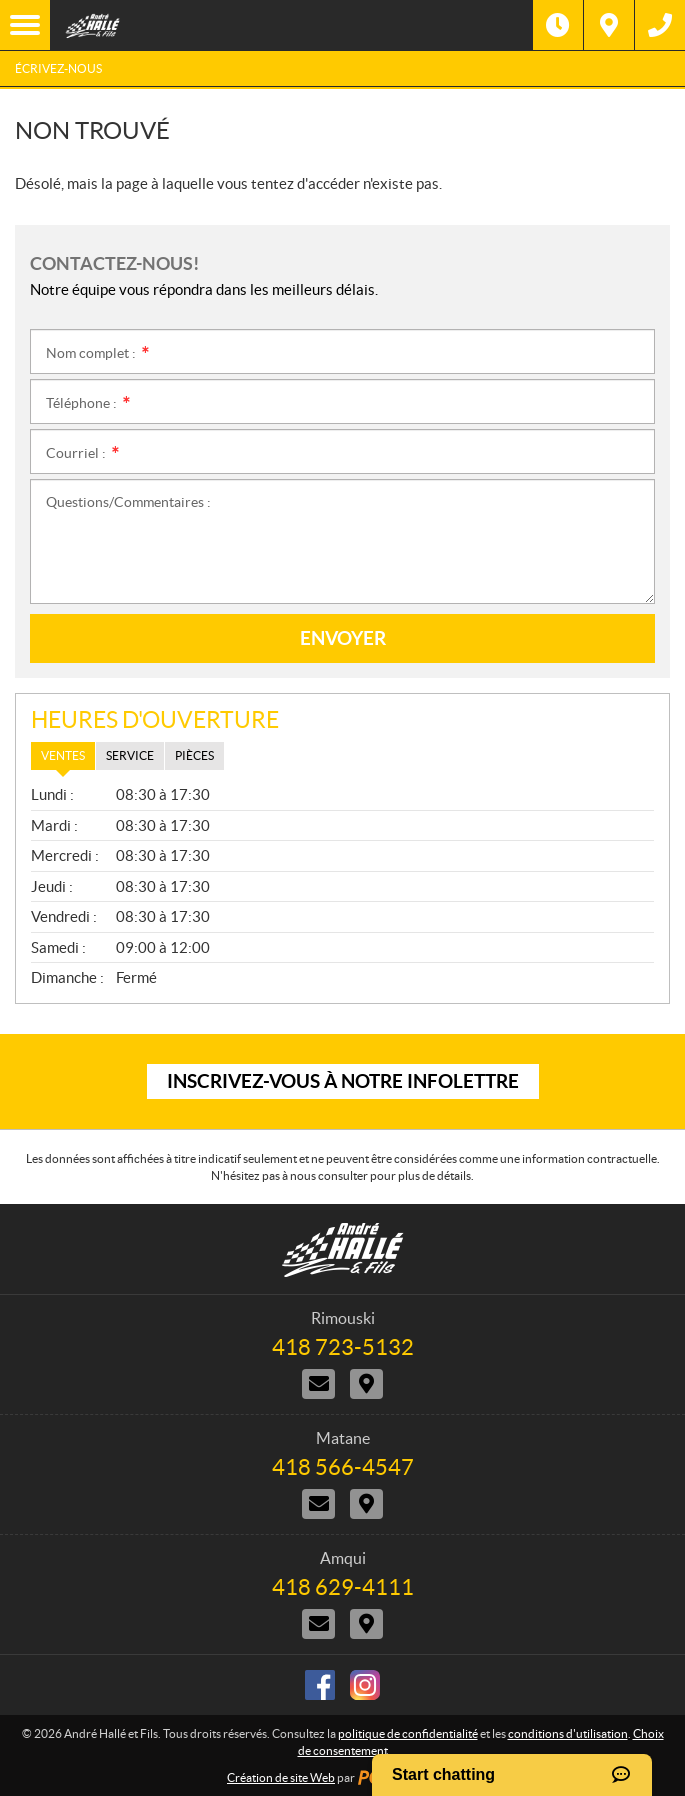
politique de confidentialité (408, 1733)
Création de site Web (281, 1777)
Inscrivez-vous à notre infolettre (343, 1081)
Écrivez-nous (58, 68)
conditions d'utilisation (568, 1733)
